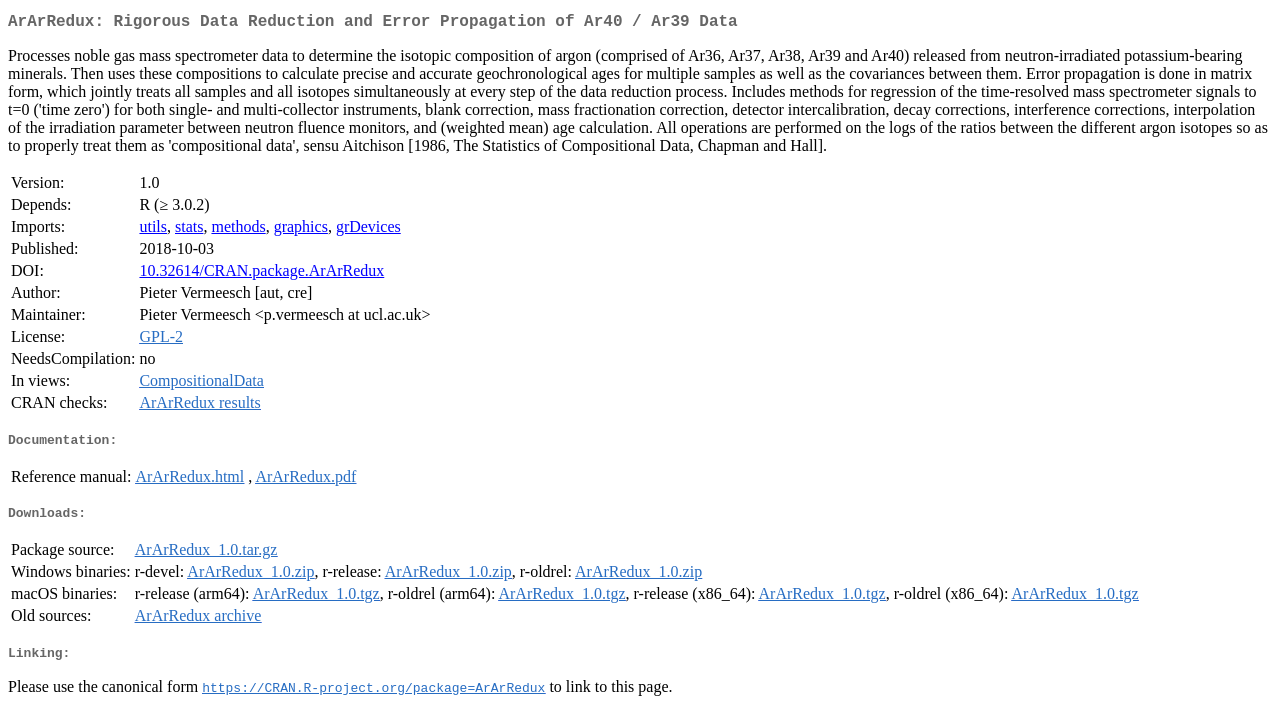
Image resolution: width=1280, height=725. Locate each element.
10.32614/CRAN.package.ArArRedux (261, 274)
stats (189, 230)
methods (238, 230)
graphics (301, 230)
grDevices (368, 230)
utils (153, 230)
